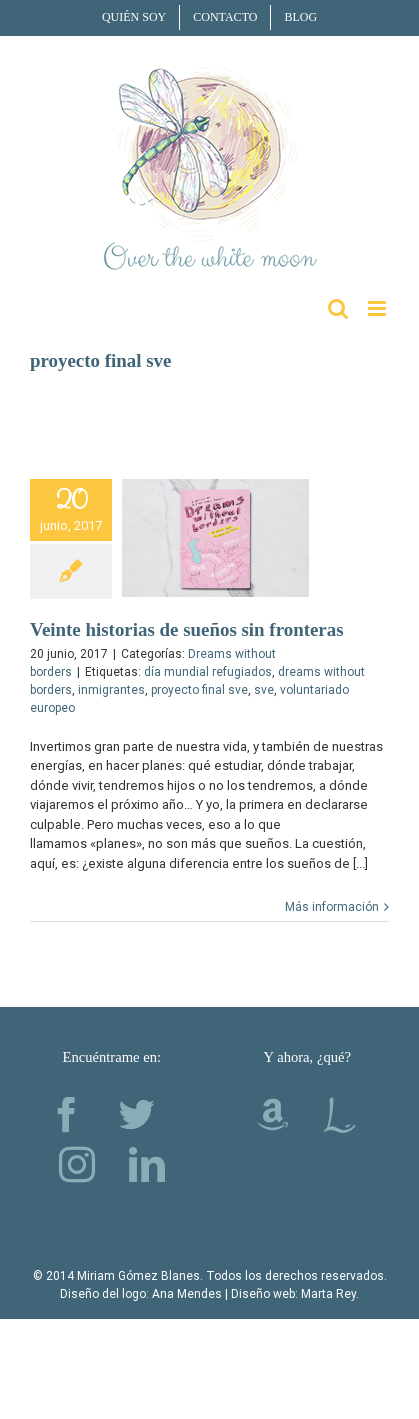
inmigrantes (111, 690)
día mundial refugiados (208, 672)
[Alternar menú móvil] (378, 308)
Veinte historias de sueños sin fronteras (187, 629)
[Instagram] (77, 1165)
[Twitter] (137, 1115)
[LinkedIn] (147, 1165)
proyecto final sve (199, 690)
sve (264, 690)
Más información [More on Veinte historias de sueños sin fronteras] (332, 907)
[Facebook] (67, 1115)
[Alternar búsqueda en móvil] (338, 308)
